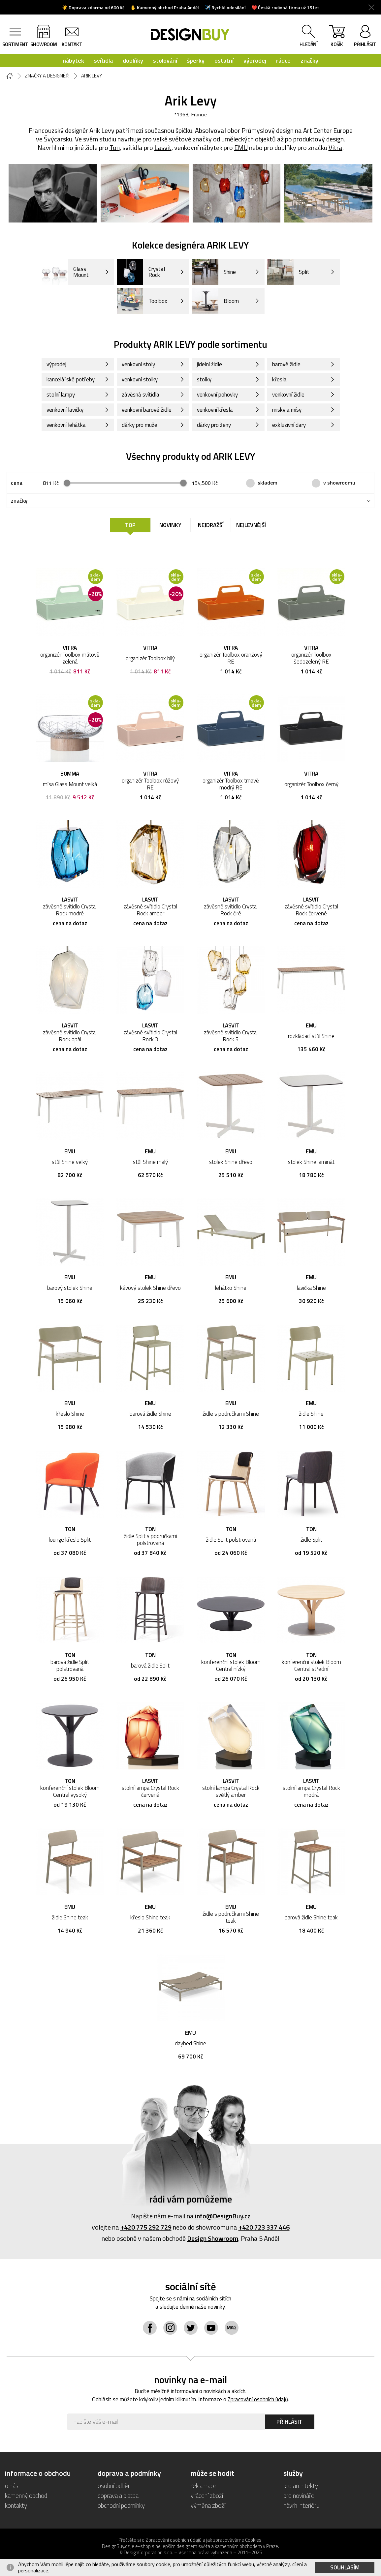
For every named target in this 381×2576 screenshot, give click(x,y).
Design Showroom (212, 2238)
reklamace (203, 2485)
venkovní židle (288, 394)
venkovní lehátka (66, 425)
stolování (165, 60)
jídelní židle (209, 364)
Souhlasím (345, 2567)
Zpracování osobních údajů (258, 2399)
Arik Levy (91, 76)
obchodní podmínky (121, 2505)
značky (309, 60)
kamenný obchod (26, 2495)
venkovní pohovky (217, 394)
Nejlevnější (251, 525)
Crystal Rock (141, 272)
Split (288, 272)
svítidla (103, 60)
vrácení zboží (207, 2495)
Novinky (170, 525)
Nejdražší (211, 525)
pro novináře (298, 2495)
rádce (283, 60)
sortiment (15, 44)
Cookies (253, 2540)
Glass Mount (65, 272)
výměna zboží (208, 2505)
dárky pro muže (139, 425)
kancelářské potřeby (71, 379)
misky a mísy (287, 409)
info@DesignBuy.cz (222, 2216)
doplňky (133, 60)
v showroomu (339, 482)
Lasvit (163, 147)
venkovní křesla (215, 409)
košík (337, 37)
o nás (11, 2485)
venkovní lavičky (65, 409)
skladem (267, 482)
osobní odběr (114, 2485)
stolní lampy (61, 394)
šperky (196, 60)
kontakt (72, 44)
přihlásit (365, 44)
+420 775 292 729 (146, 2227)
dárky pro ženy (214, 425)
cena (16, 483)
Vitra (335, 147)
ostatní (224, 60)
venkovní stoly (138, 364)
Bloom (215, 301)
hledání (309, 44)
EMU (241, 147)
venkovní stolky (140, 379)
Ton (115, 147)
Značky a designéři (47, 76)
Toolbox (142, 301)
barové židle (286, 364)
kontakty (16, 2505)
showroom (43, 44)
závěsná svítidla (140, 394)
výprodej (254, 60)
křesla (279, 379)
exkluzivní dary (289, 425)
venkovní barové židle (147, 409)
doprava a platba (118, 2495)
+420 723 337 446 (264, 2227)
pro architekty (300, 2485)
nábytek (73, 60)
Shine (214, 272)
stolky (204, 379)
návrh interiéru (301, 2505)
